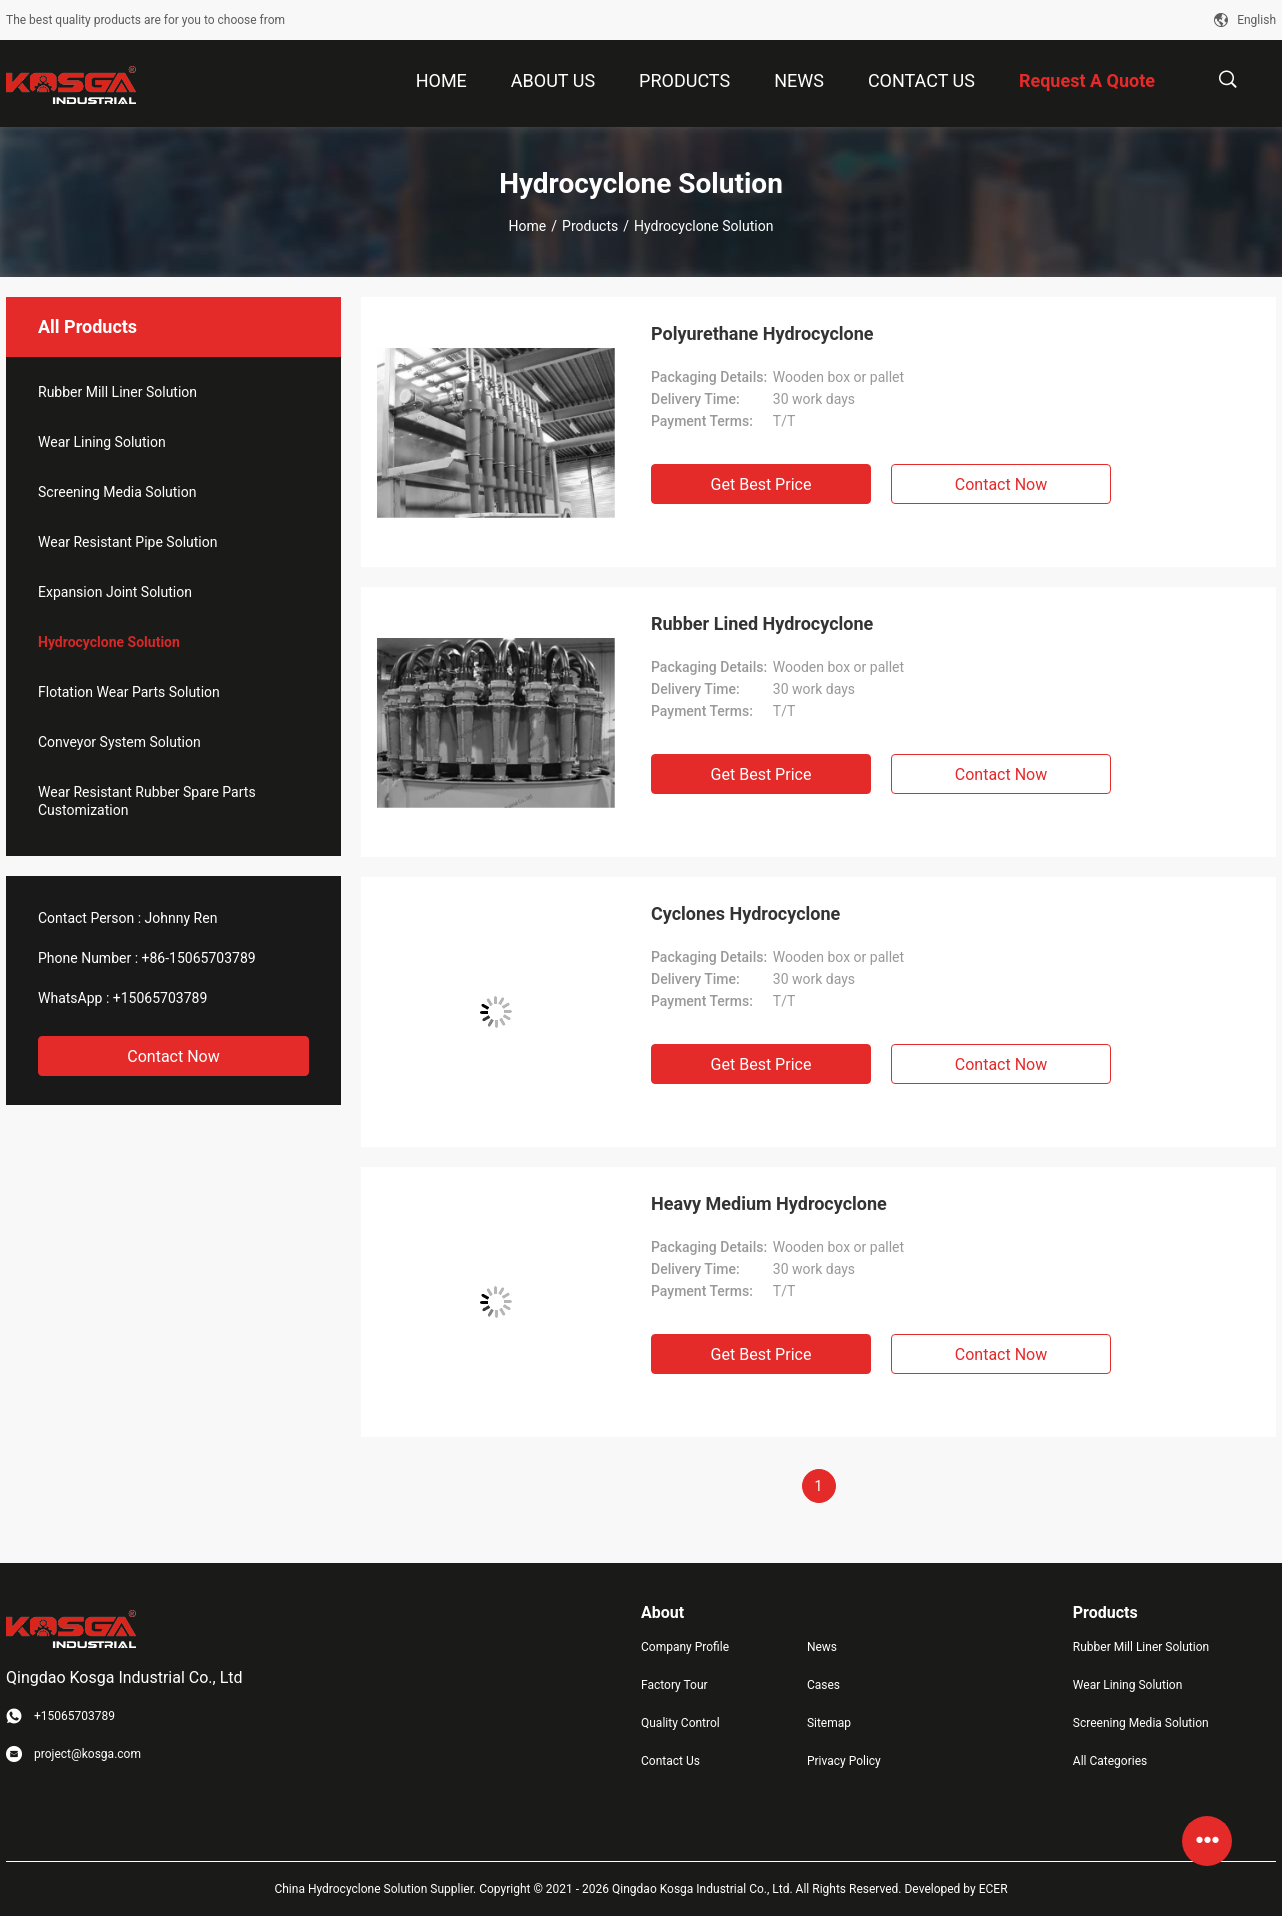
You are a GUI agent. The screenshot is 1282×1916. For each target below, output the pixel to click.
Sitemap (829, 1723)
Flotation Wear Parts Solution (129, 692)
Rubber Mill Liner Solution (117, 392)
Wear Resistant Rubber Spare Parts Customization (147, 801)
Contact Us (670, 1761)
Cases (823, 1685)
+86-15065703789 (199, 958)
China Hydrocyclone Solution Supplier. (376, 1889)
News (822, 1647)
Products (590, 226)
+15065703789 (160, 998)
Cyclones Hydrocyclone (745, 913)
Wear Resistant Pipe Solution (127, 542)
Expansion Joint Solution (115, 592)
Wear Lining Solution (102, 442)
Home (528, 226)
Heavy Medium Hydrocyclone (769, 1203)
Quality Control (680, 1723)
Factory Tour (674, 1685)
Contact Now (173, 1056)
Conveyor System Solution (119, 742)
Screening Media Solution (117, 492)
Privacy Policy (844, 1761)
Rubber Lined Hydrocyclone (762, 623)
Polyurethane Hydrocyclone (762, 333)
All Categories (1110, 1761)
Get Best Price (761, 484)
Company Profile (685, 1647)
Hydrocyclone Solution (109, 642)
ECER (993, 1889)
